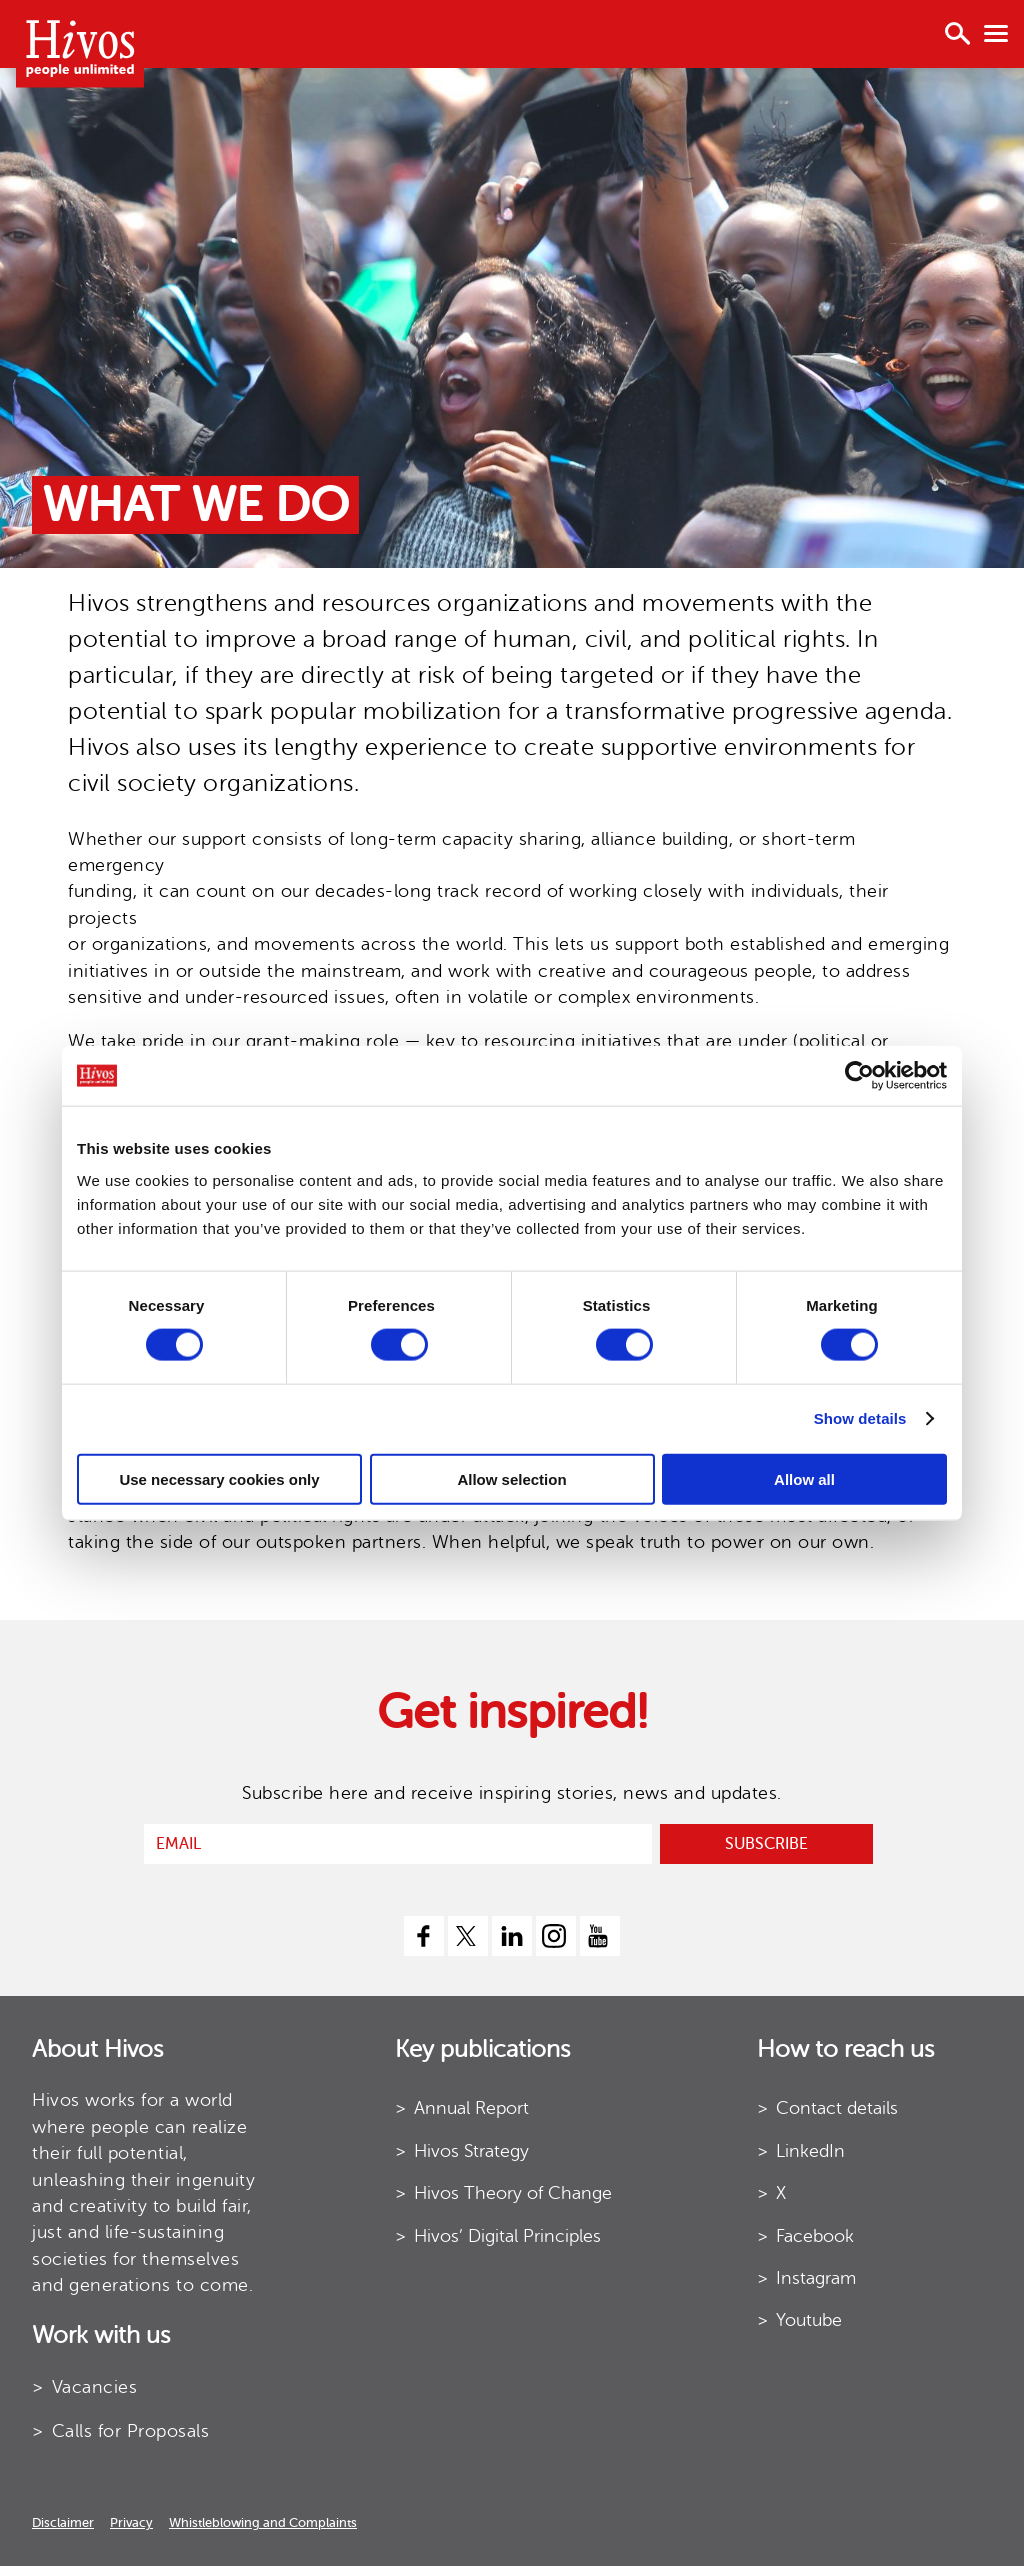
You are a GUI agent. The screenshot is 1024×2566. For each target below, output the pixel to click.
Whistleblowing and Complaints (263, 2522)
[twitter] (468, 1936)
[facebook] (424, 1936)
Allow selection (511, 1478)
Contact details (837, 2108)
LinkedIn (810, 2151)
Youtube (809, 2320)
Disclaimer (63, 2522)
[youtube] (600, 1936)
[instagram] (556, 1936)
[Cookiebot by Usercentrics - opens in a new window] (859, 1076)
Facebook (815, 2236)
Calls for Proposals (131, 2431)
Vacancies (95, 2387)
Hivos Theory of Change (513, 2193)
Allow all (804, 1478)
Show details (860, 1418)
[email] (398, 1844)
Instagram (816, 2278)
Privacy (131, 2522)
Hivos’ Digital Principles (507, 2236)
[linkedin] (512, 1936)
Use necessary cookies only (219, 1478)
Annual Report (471, 2108)
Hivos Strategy (471, 2151)
